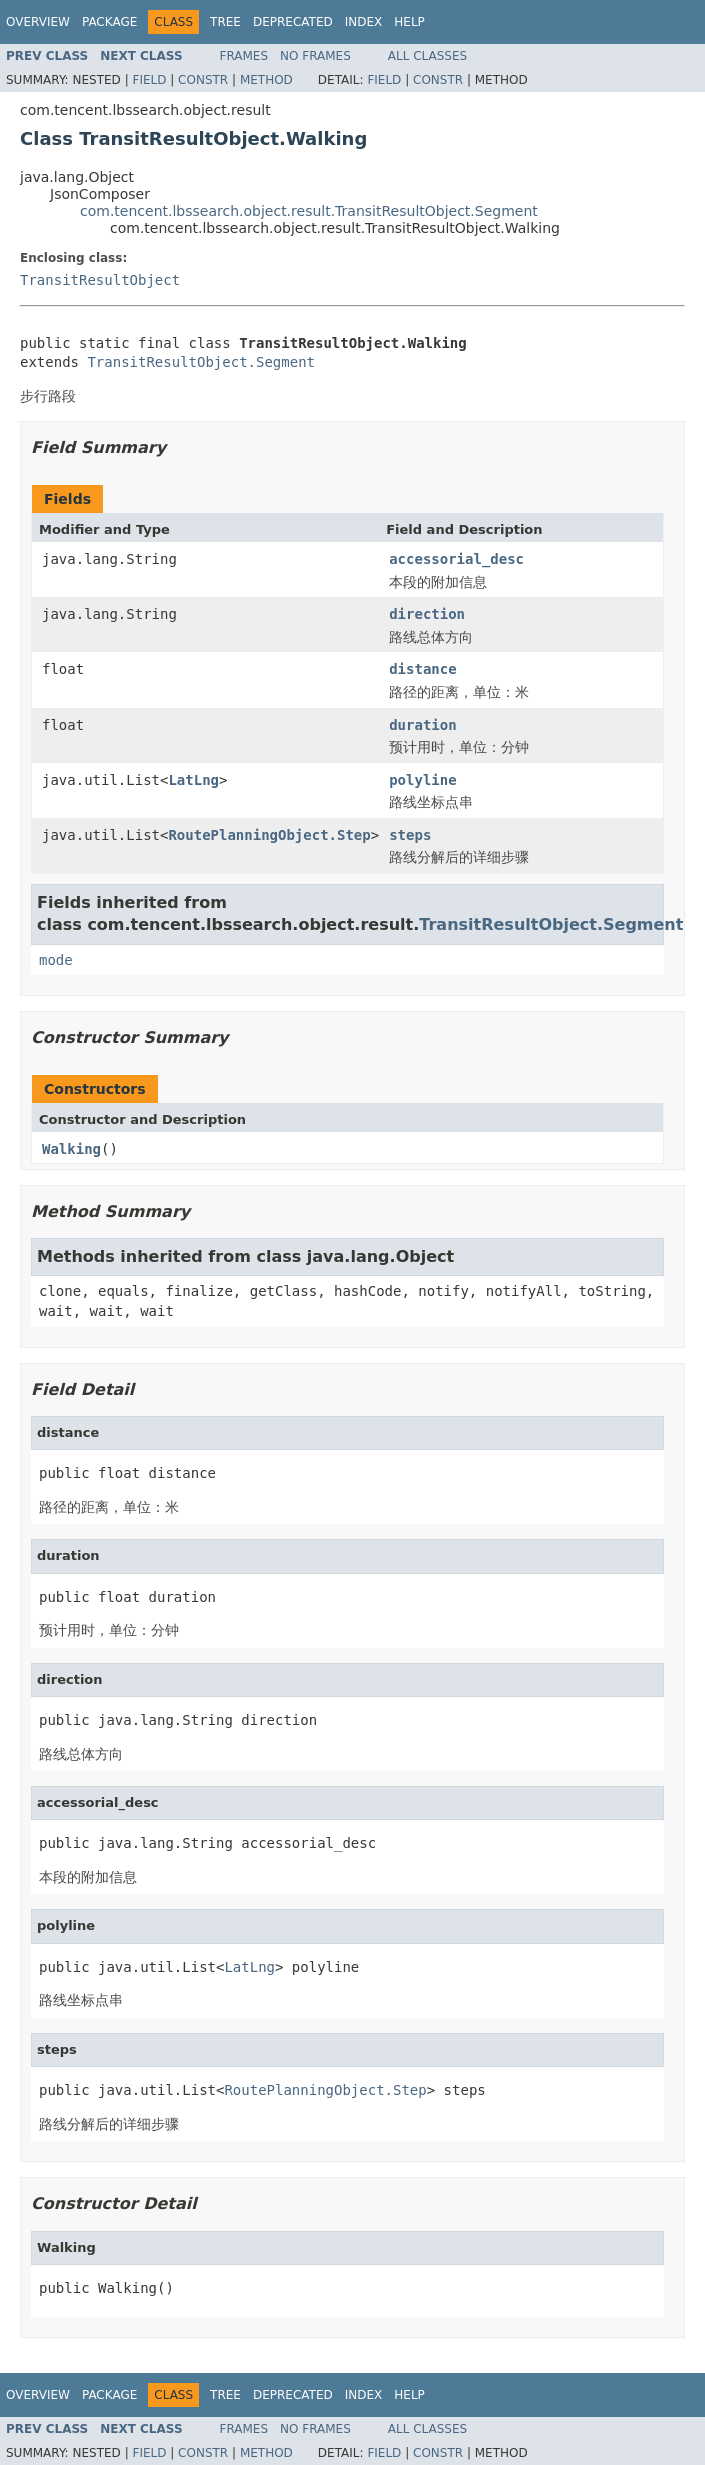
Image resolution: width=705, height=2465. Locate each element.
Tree (225, 22)
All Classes (427, 56)
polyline (422, 780)
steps (410, 835)
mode (56, 960)
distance (422, 669)
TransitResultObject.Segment (201, 362)
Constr (203, 80)
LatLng (193, 780)
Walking (71, 1149)
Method (266, 80)
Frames (244, 56)
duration (422, 725)
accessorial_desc (456, 559)
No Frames (315, 56)
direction (427, 614)
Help (409, 22)
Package (109, 22)
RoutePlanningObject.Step (269, 835)
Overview (38, 22)
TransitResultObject (100, 280)
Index (364, 22)
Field (149, 80)
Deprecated (293, 22)
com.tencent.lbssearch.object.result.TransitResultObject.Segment (309, 211)
